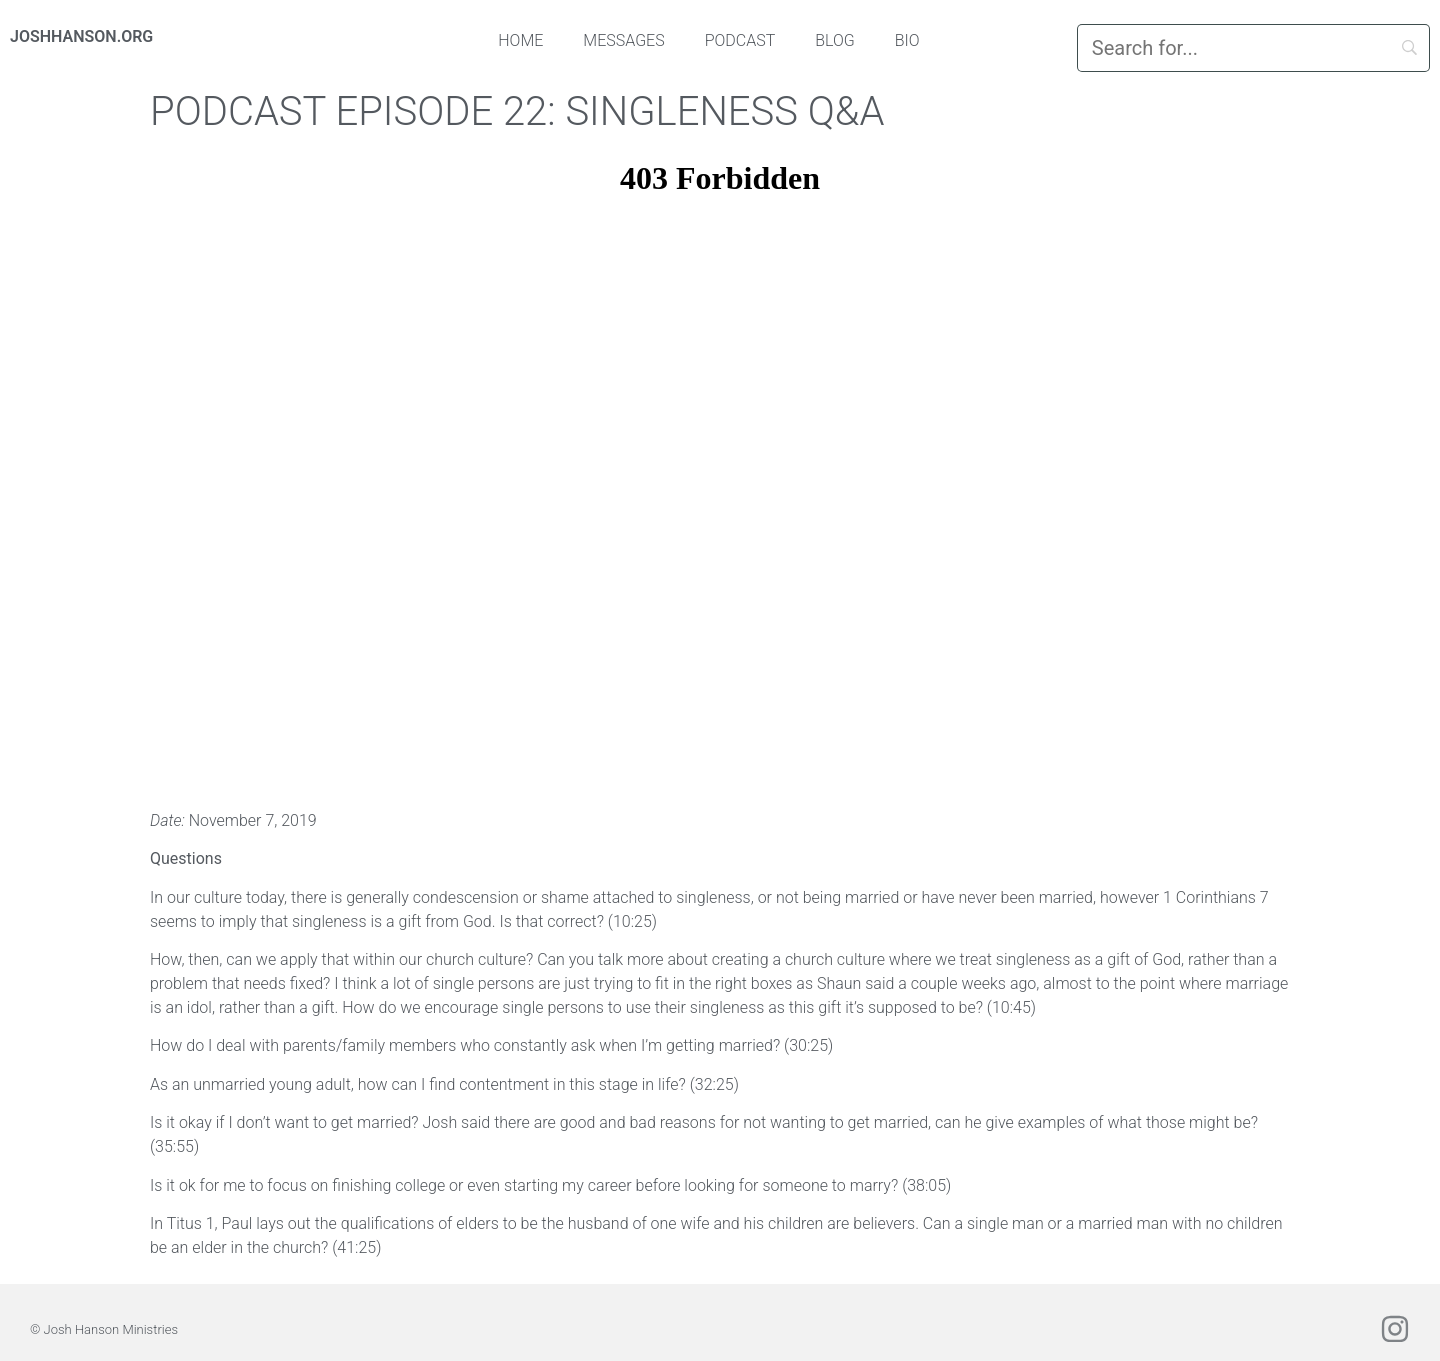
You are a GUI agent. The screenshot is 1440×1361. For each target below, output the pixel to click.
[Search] (1253, 48)
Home (520, 40)
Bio (907, 40)
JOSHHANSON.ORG (81, 36)
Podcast (740, 40)
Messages (623, 40)
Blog (835, 40)
